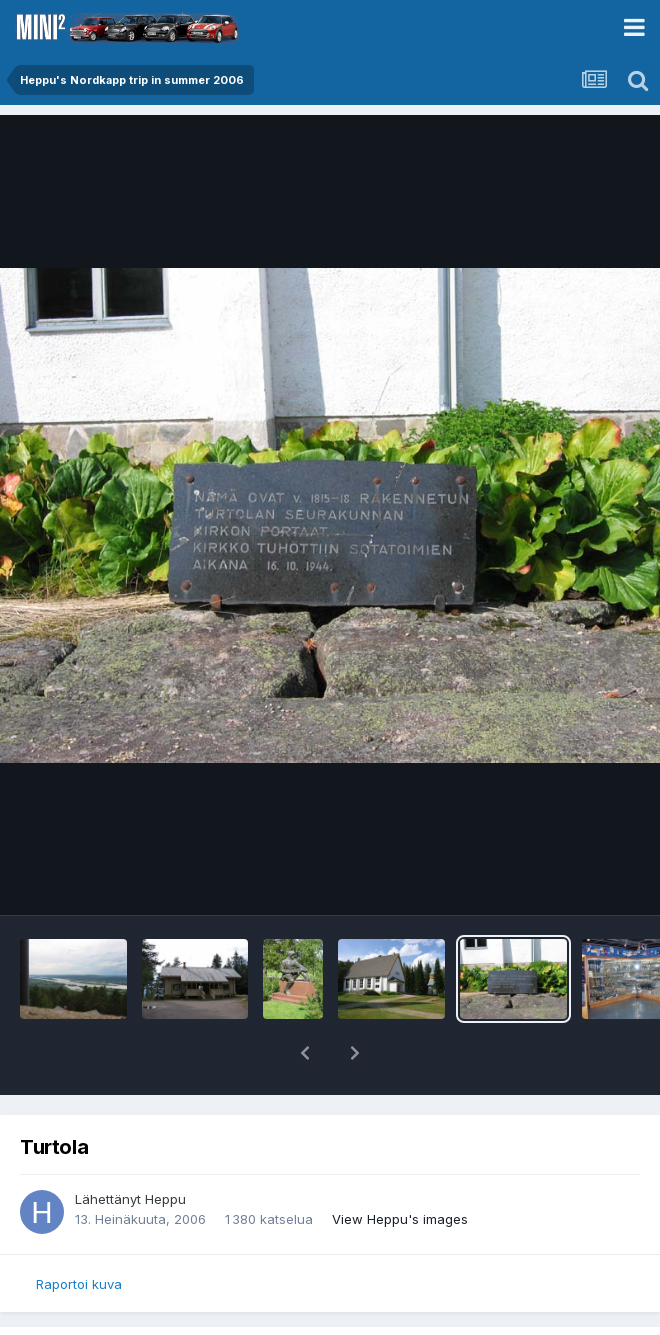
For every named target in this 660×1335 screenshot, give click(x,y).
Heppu (165, 1199)
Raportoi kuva (79, 1284)
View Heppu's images (400, 1219)
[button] (305, 1053)
